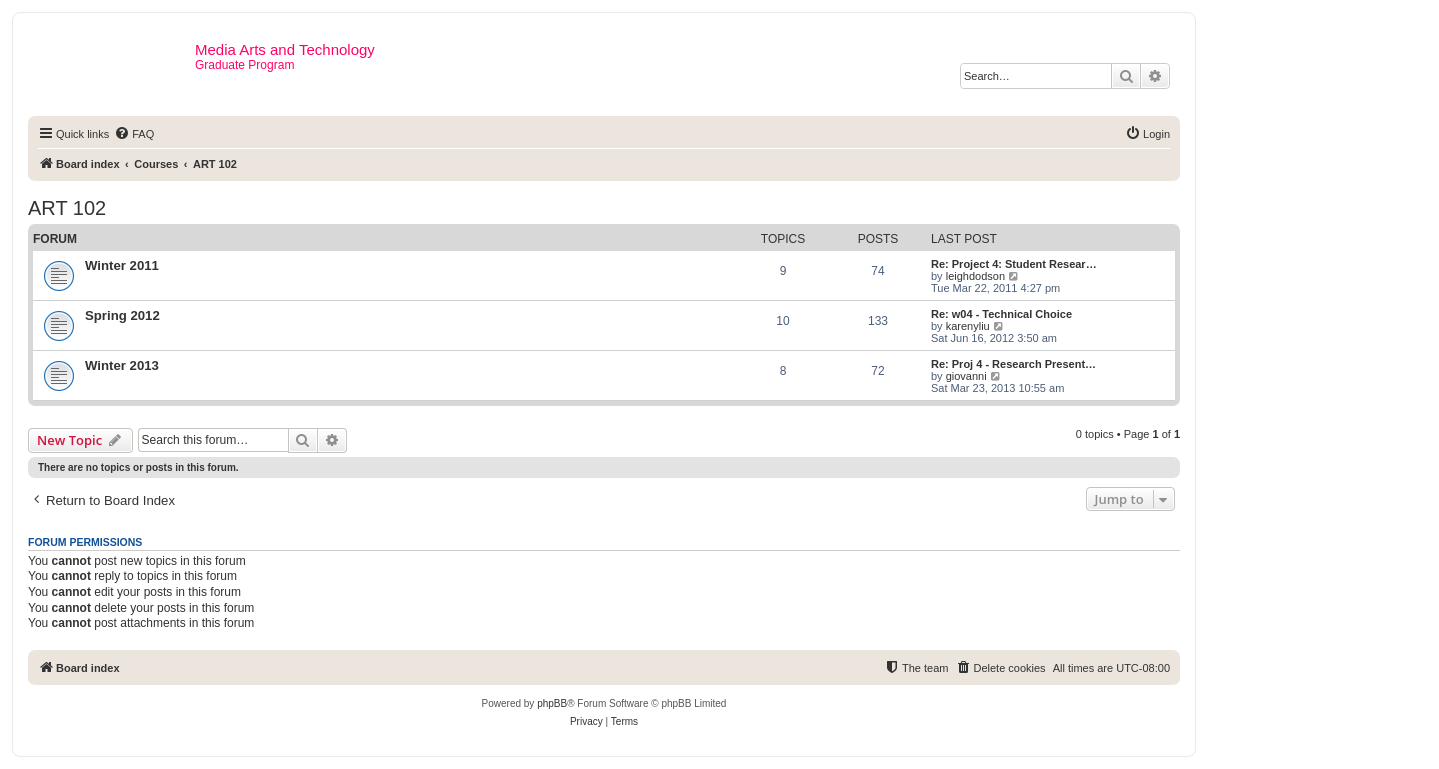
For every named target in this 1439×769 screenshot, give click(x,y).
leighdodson (975, 276)
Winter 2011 (122, 265)
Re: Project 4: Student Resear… (1014, 264)
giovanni (966, 376)
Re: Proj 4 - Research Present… (1013, 364)
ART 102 (67, 208)
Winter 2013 (122, 365)
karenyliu (968, 326)
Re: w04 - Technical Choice (1001, 314)
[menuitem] (134, 134)
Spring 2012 (122, 315)
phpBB (552, 703)
